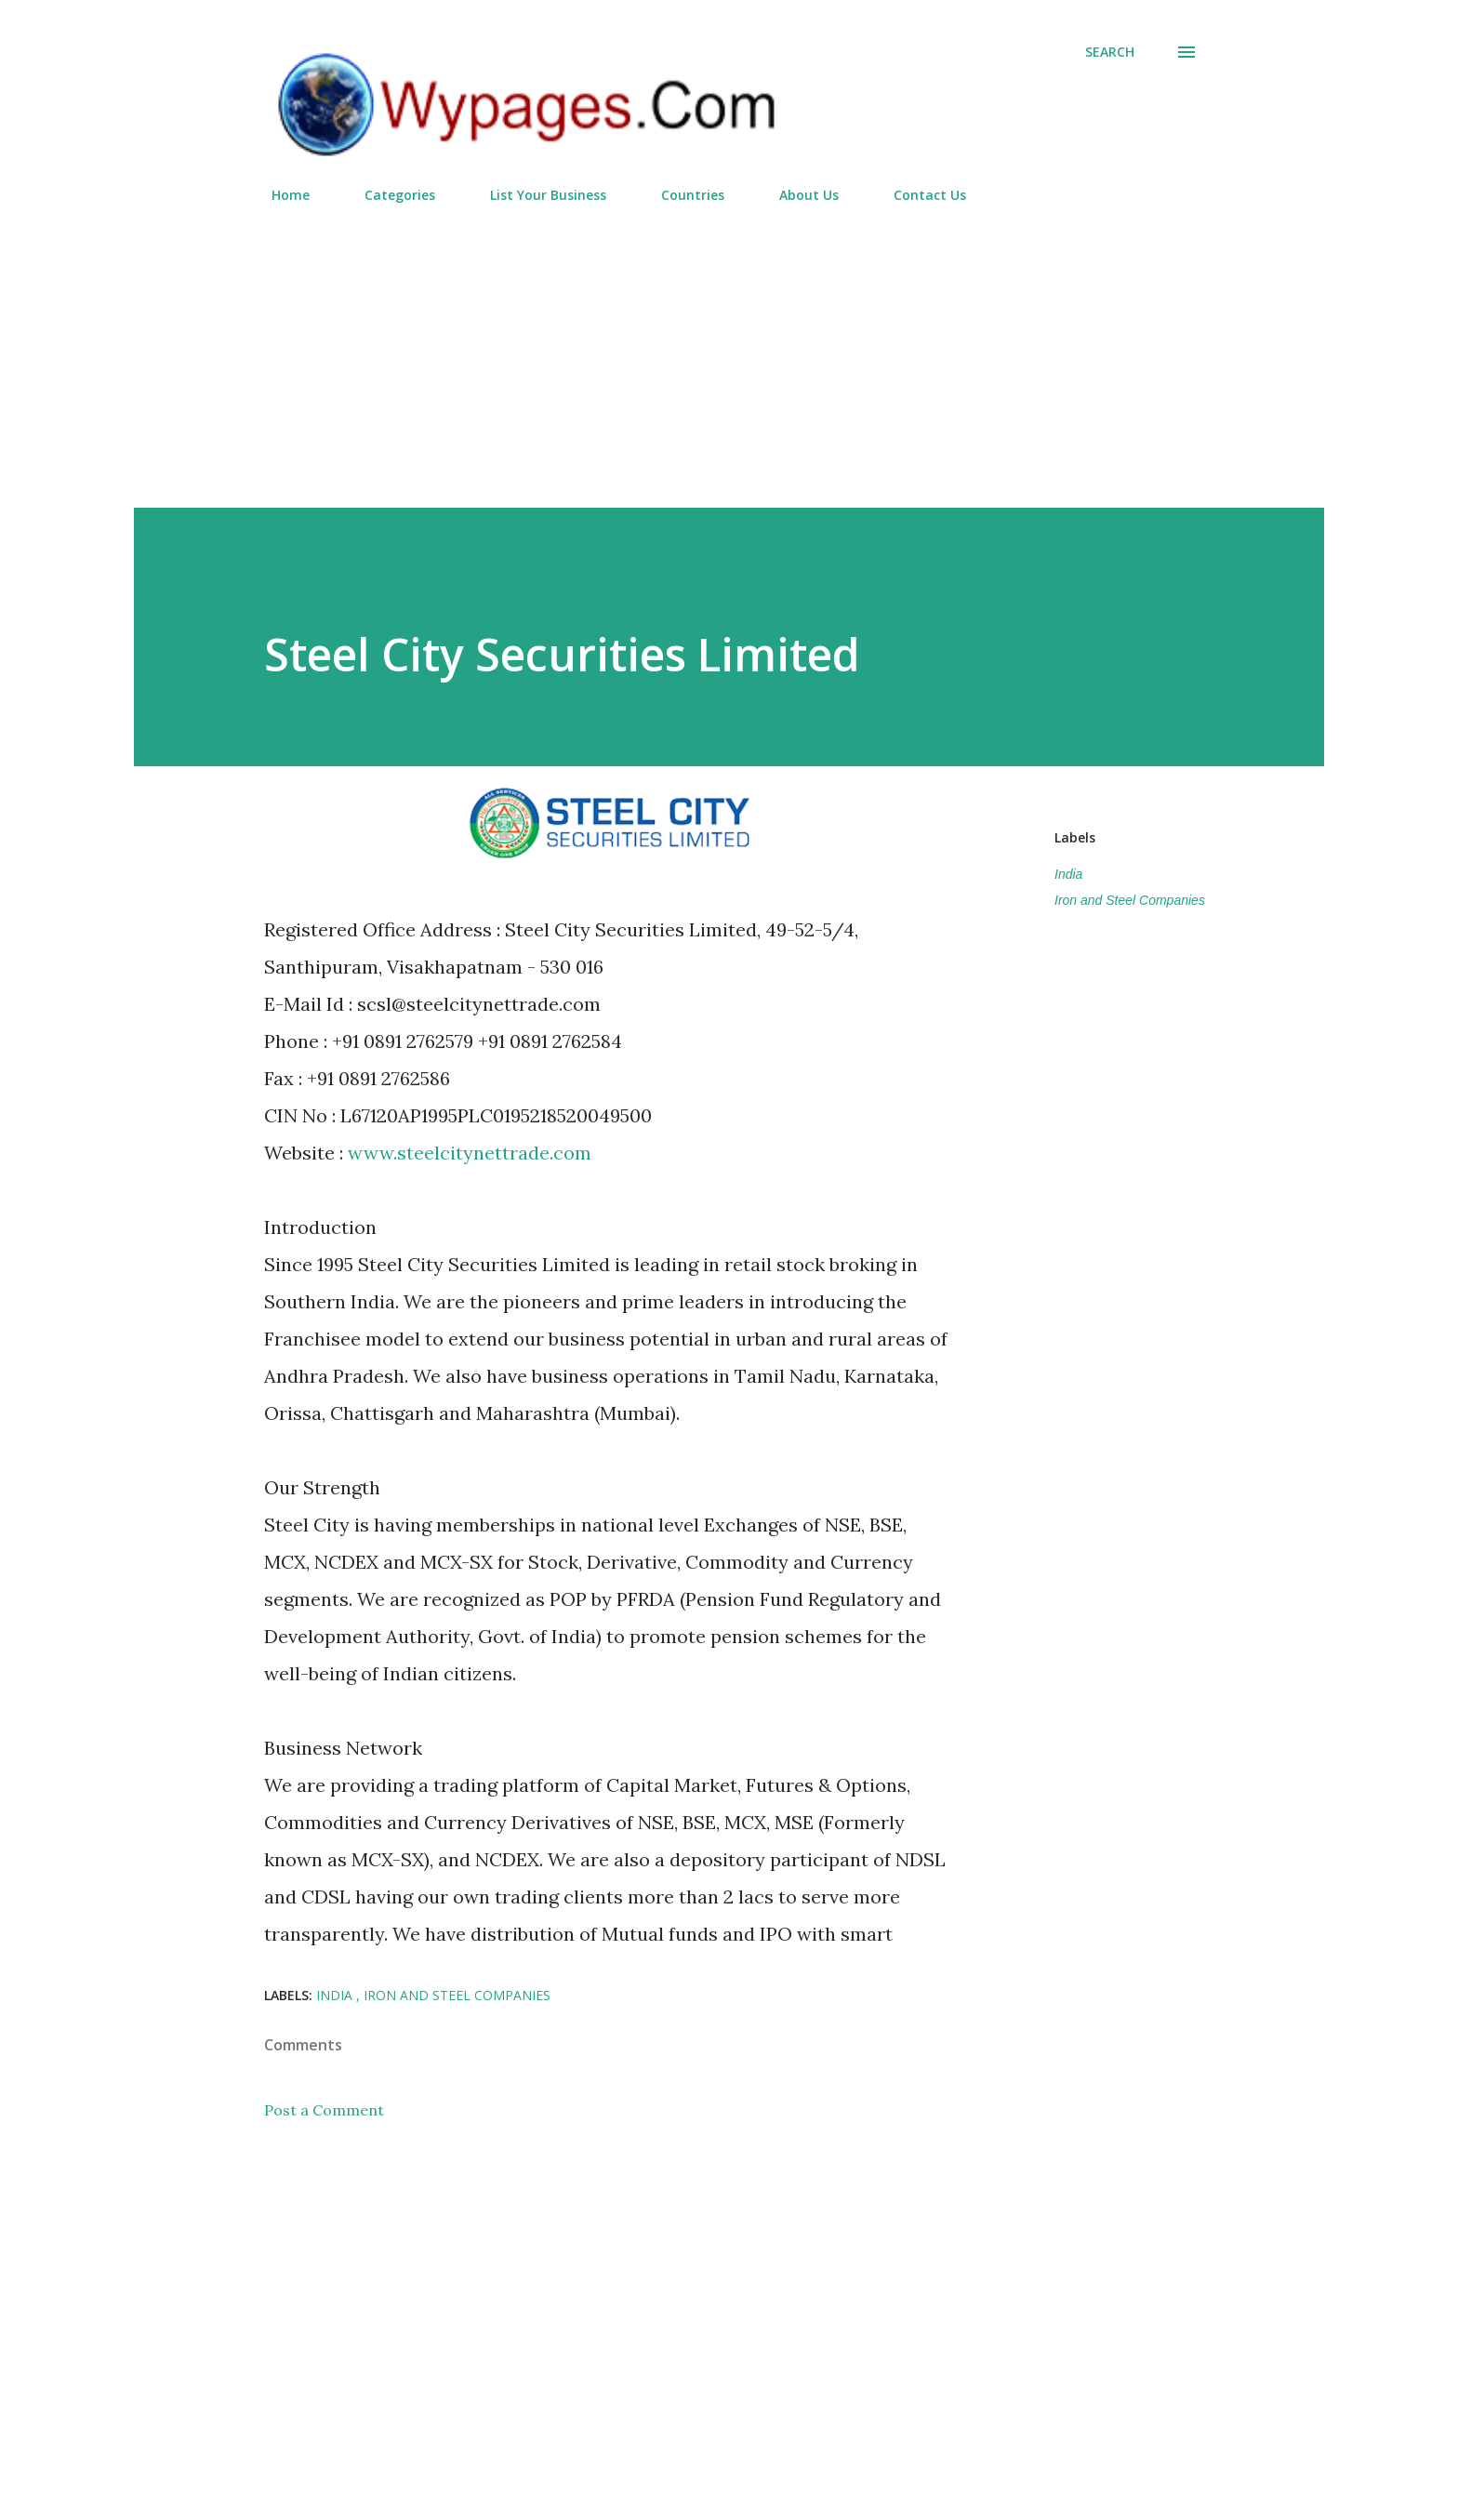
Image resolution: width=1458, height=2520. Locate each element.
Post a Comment (324, 2110)
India (1068, 874)
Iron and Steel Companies (1129, 900)
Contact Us (918, 195)
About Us (798, 195)
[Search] (1109, 52)
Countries (681, 195)
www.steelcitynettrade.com (469, 1152)
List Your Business (537, 195)
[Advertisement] (729, 348)
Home (279, 195)
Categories (388, 195)
